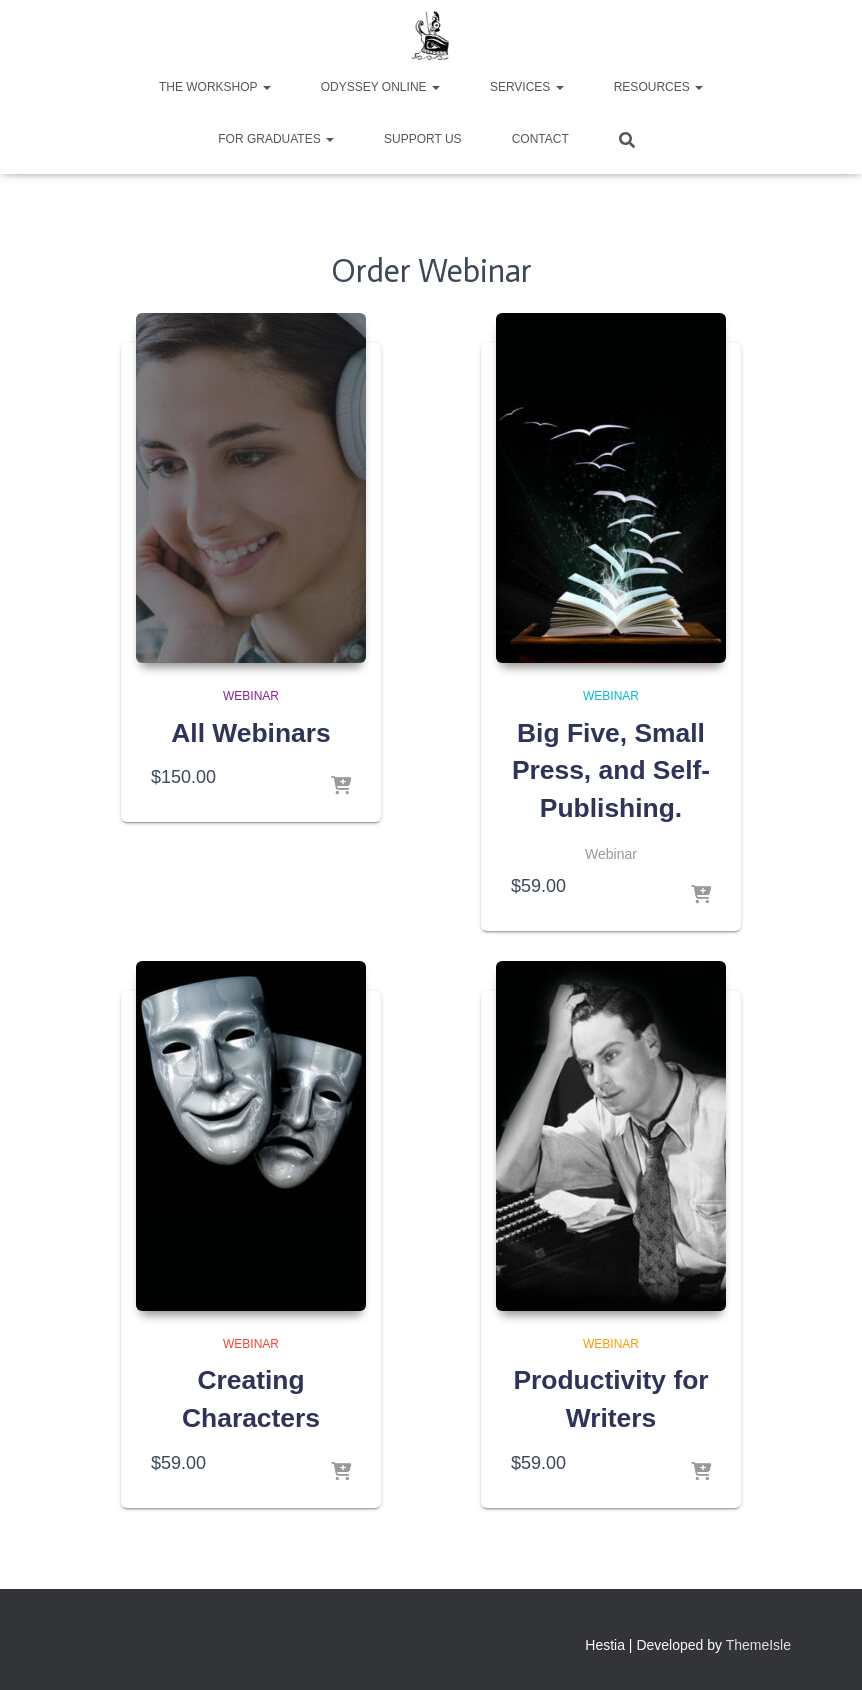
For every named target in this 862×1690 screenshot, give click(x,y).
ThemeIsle (758, 1646)
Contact (540, 139)
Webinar (251, 696)
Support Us (423, 139)
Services (527, 87)
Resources (658, 87)
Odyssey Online (380, 87)
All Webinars (250, 733)
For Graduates (276, 139)
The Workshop (215, 87)
